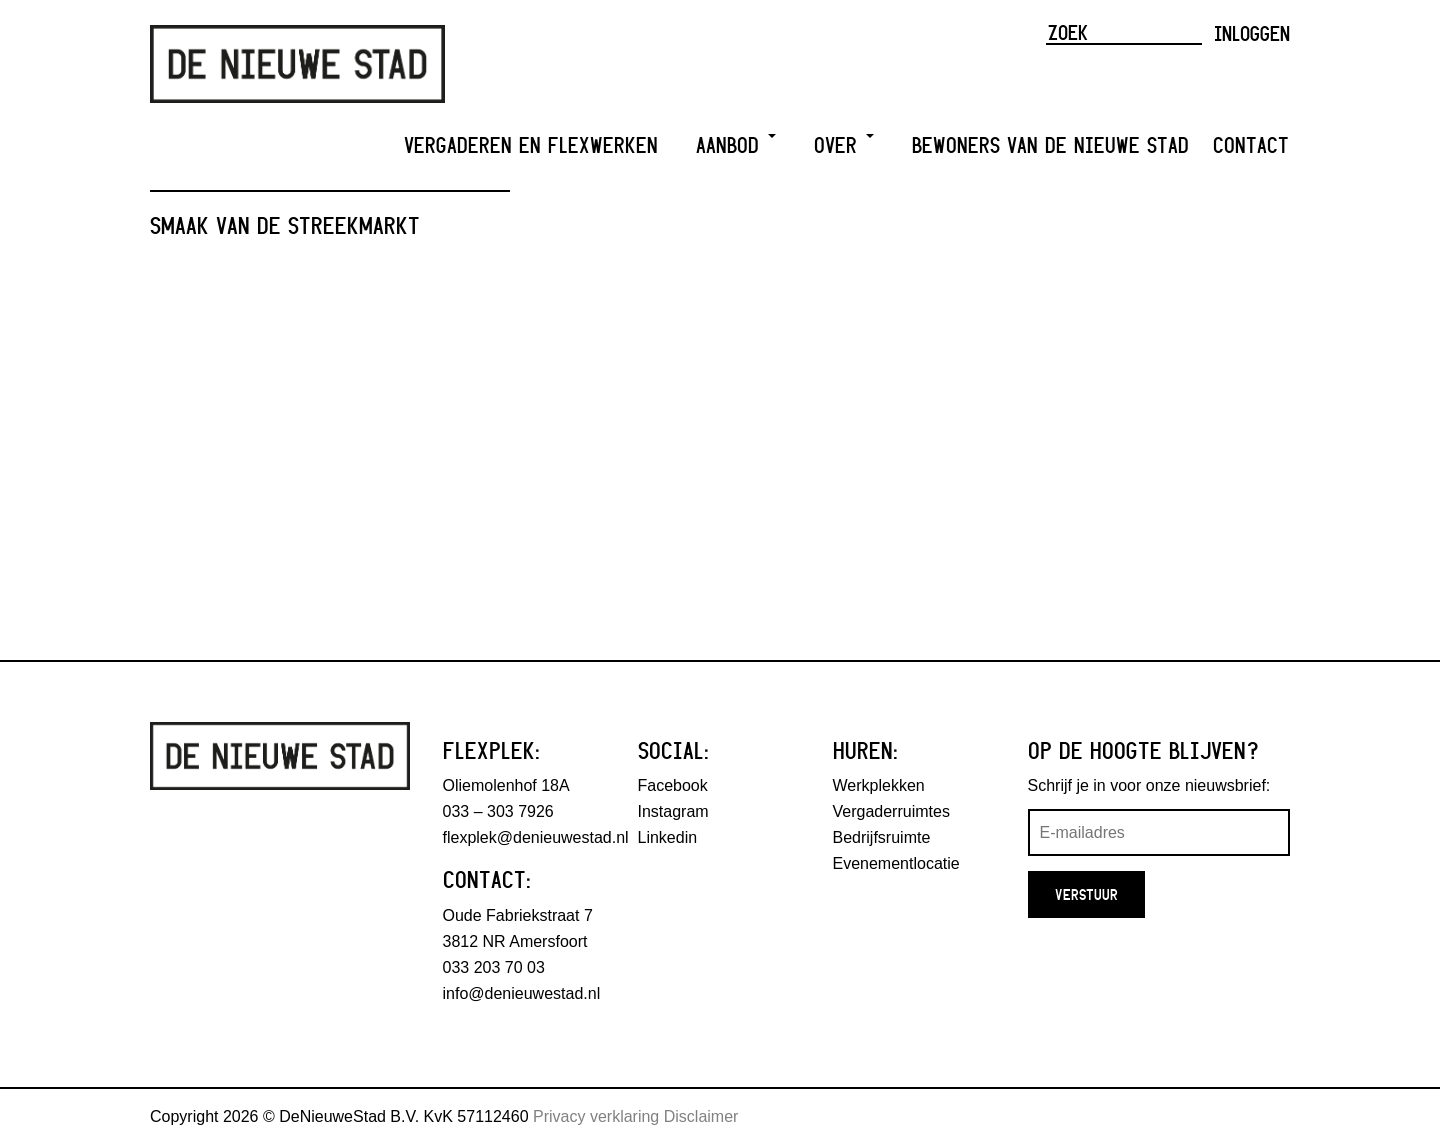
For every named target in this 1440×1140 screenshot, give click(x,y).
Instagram (673, 811)
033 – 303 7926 (498, 811)
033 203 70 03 (494, 967)
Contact (1251, 145)
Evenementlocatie (896, 863)
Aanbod (736, 145)
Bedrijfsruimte (882, 837)
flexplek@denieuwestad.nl (536, 837)
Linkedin (668, 837)
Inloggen (1252, 33)
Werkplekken (879, 785)
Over (844, 145)
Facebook (673, 785)
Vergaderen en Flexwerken (531, 145)
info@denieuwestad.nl (522, 993)
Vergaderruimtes (891, 811)
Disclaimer (701, 1116)
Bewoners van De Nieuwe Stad (1050, 145)
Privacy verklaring (596, 1116)
